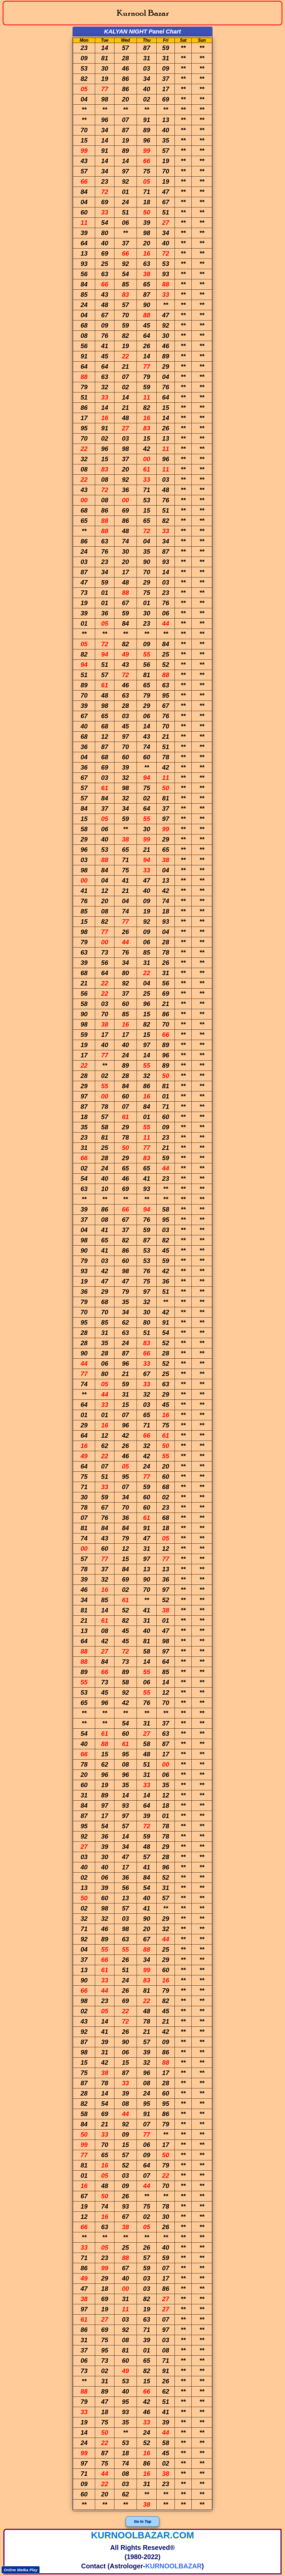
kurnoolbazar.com (142, 2535)
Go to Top (142, 2521)
